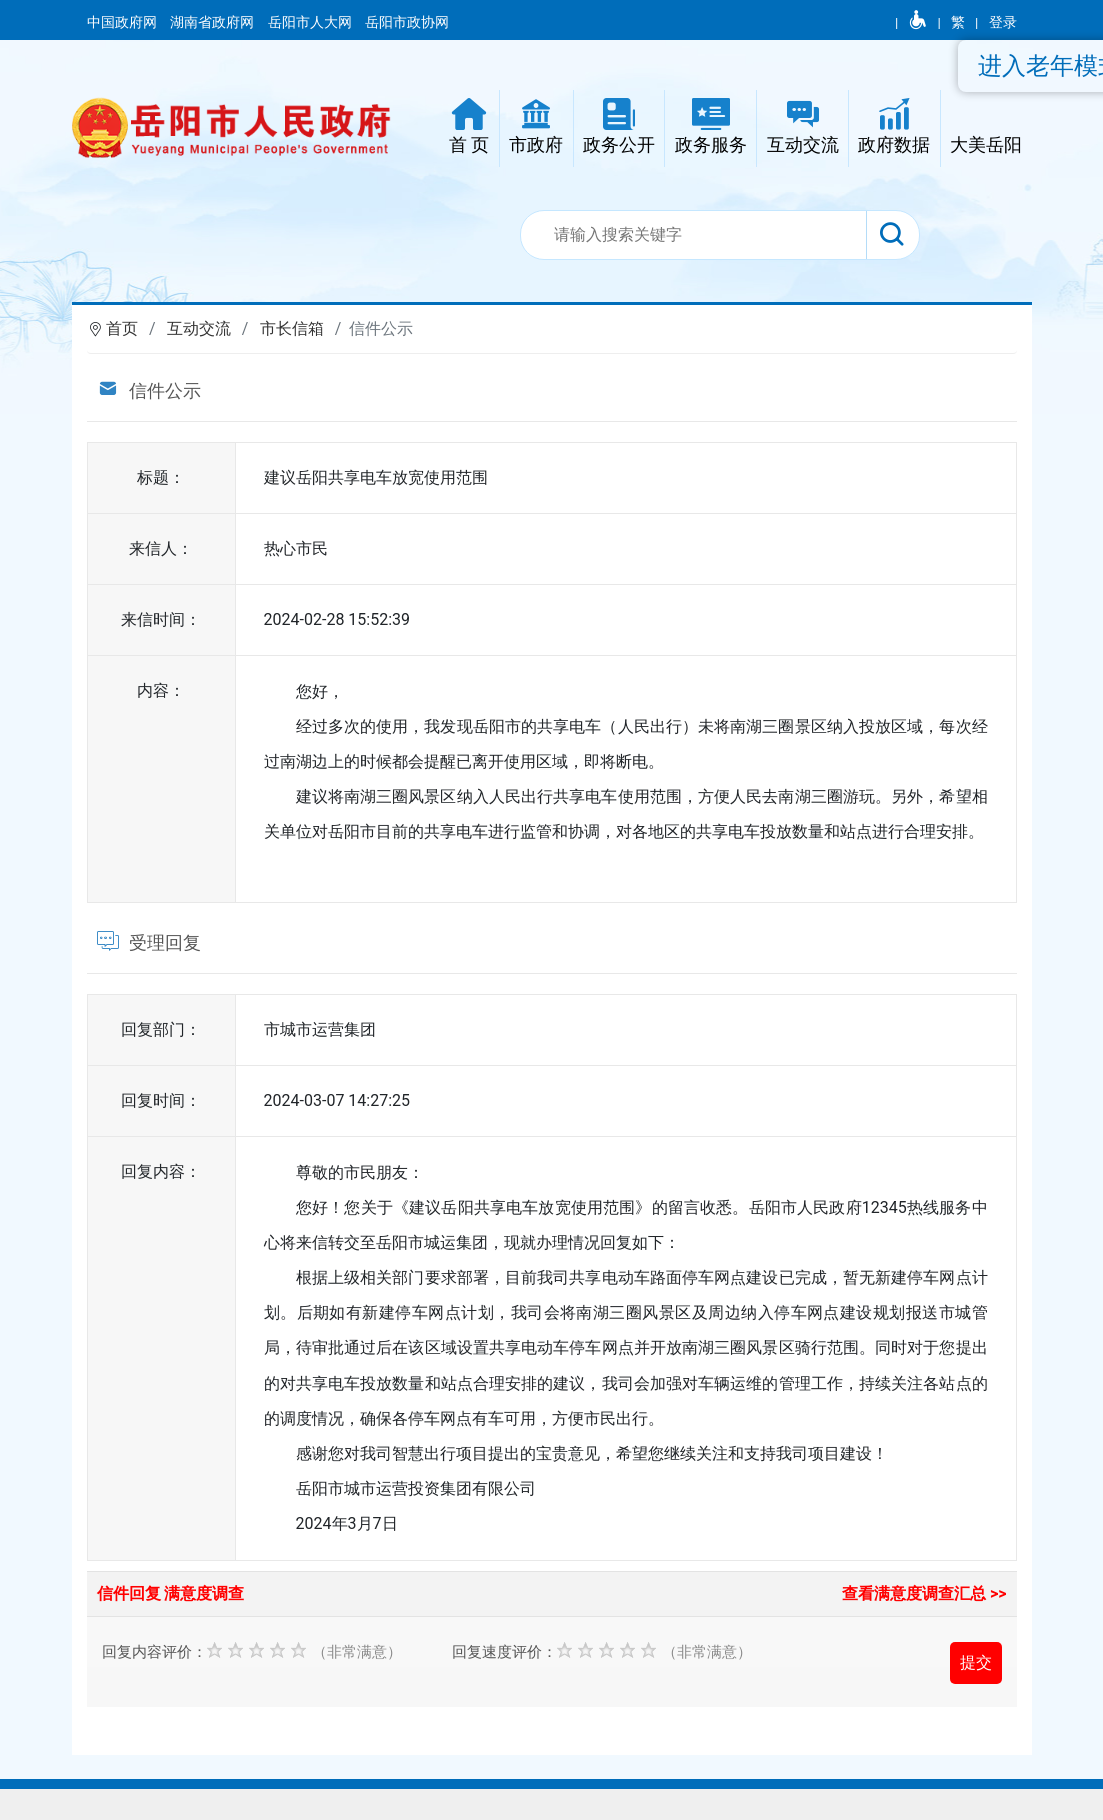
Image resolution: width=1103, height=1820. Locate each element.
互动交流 (199, 328)
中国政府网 (123, 22)
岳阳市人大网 (311, 22)
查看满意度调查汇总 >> (924, 1593)
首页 (122, 328)
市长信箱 (292, 328)
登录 (1003, 22)
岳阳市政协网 (407, 22)
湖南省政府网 (213, 22)
